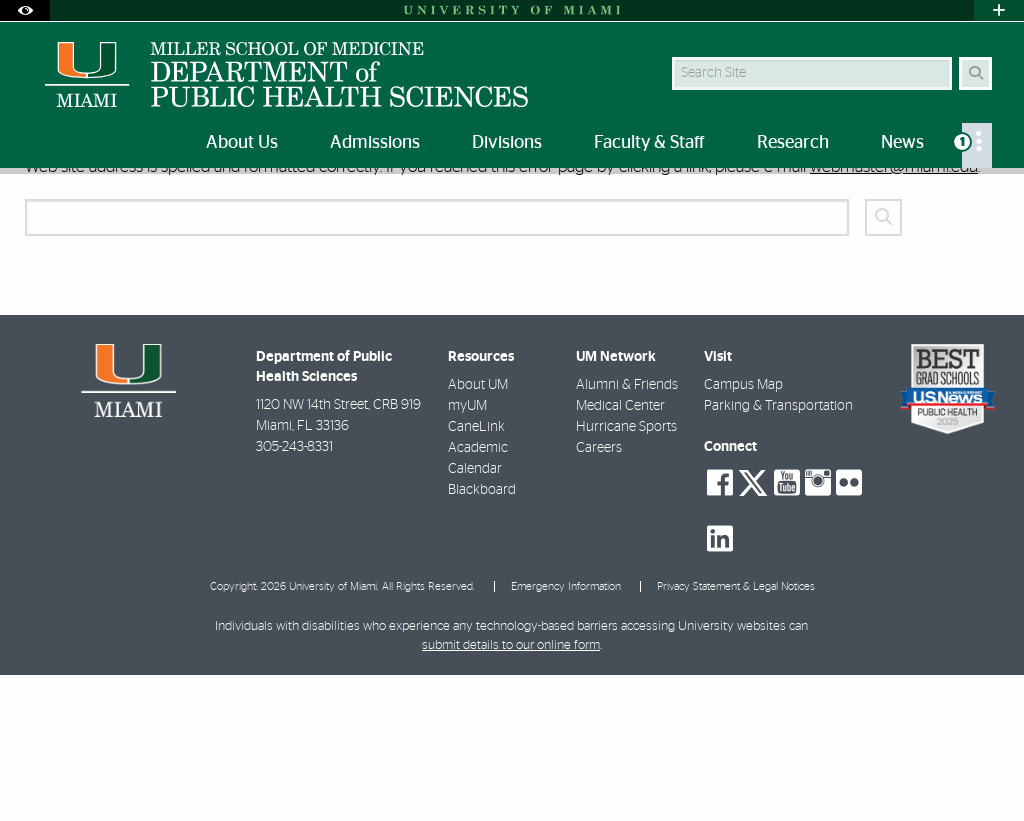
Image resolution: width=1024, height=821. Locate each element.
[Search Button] (975, 73)
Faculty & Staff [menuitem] (649, 143)
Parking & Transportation (778, 552)
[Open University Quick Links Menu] (999, 10)
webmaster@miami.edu (894, 312)
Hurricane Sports (626, 573)
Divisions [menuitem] (507, 143)
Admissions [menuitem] (375, 143)
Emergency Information (566, 732)
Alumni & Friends (627, 531)
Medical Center (620, 552)
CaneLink (476, 573)
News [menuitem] (902, 143)
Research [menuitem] (793, 143)
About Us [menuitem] (242, 143)
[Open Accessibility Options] (25, 10)
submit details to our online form (511, 791)
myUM (467, 552)
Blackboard (482, 636)
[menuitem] (977, 145)
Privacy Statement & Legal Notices (736, 732)
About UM (478, 531)
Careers (599, 594)
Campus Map (743, 531)
